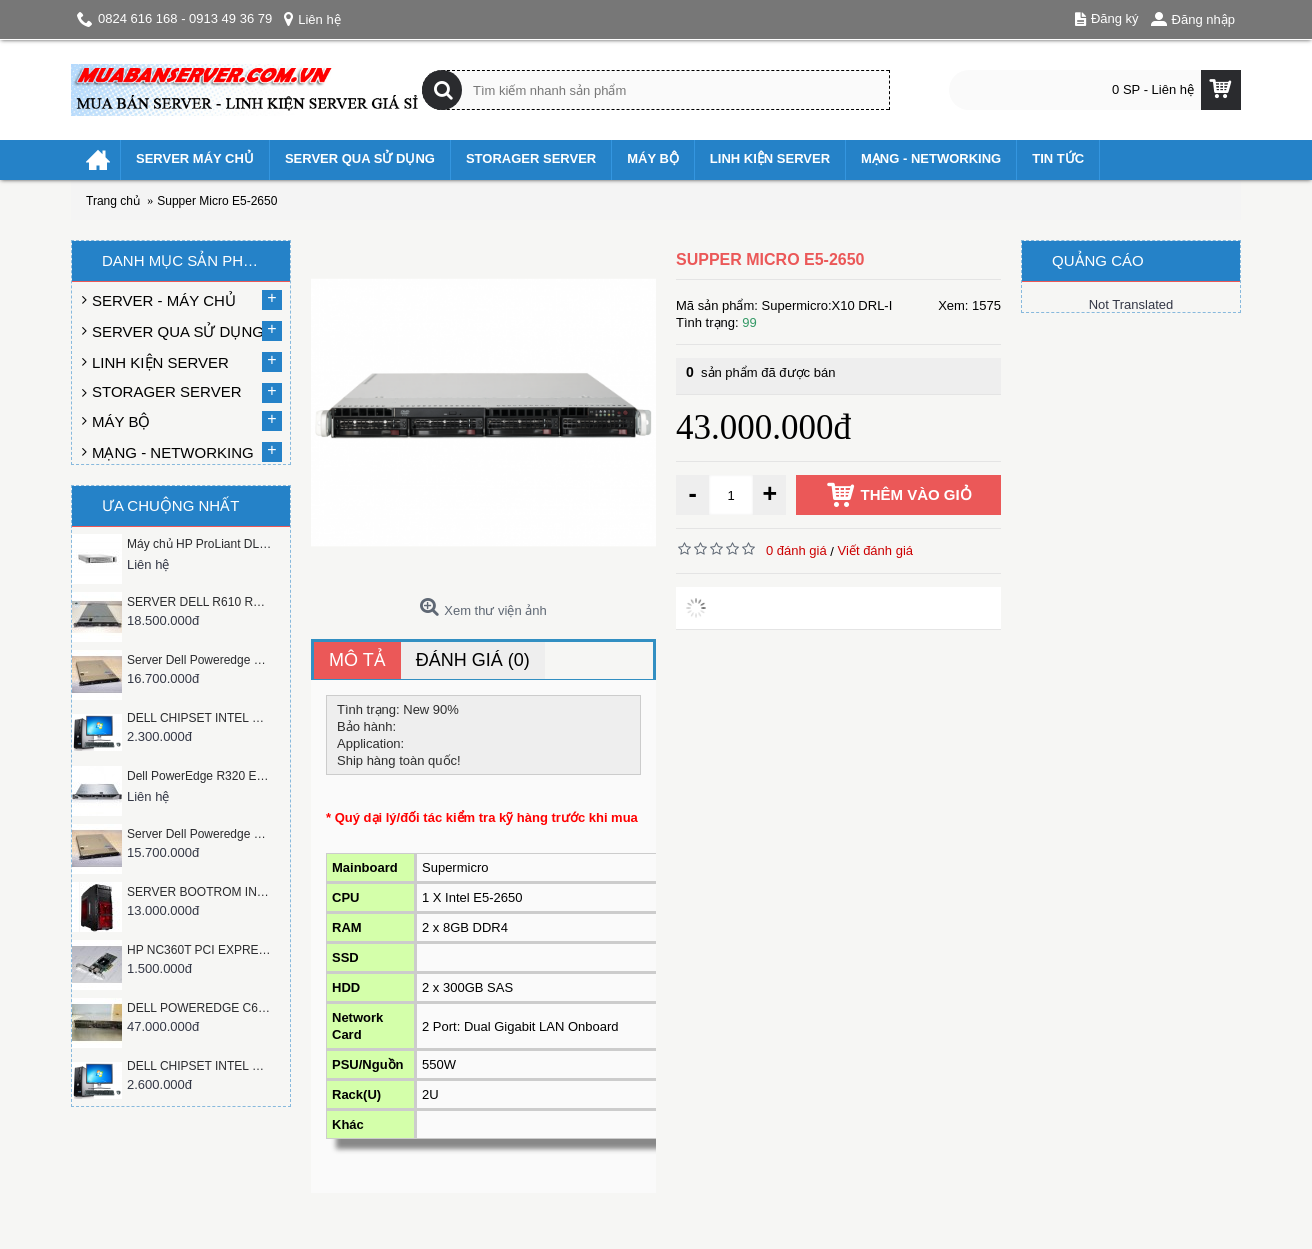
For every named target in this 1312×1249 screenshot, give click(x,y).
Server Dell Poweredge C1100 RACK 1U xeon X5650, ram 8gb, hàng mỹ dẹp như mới (199, 660)
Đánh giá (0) (473, 660)
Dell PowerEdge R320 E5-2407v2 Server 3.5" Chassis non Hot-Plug (199, 776)
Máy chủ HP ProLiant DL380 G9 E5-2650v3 (199, 544)
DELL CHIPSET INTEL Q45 (199, 718)
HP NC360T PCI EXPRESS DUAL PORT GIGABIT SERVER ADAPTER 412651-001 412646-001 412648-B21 (199, 950)
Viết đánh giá (875, 550)
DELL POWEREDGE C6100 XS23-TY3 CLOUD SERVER (199, 1008)
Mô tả (357, 660)
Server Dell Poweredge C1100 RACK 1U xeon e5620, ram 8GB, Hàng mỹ (199, 834)
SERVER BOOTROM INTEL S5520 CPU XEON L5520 (199, 892)
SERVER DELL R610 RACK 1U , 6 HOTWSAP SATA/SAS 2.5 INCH (199, 602)
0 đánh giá (796, 550)
